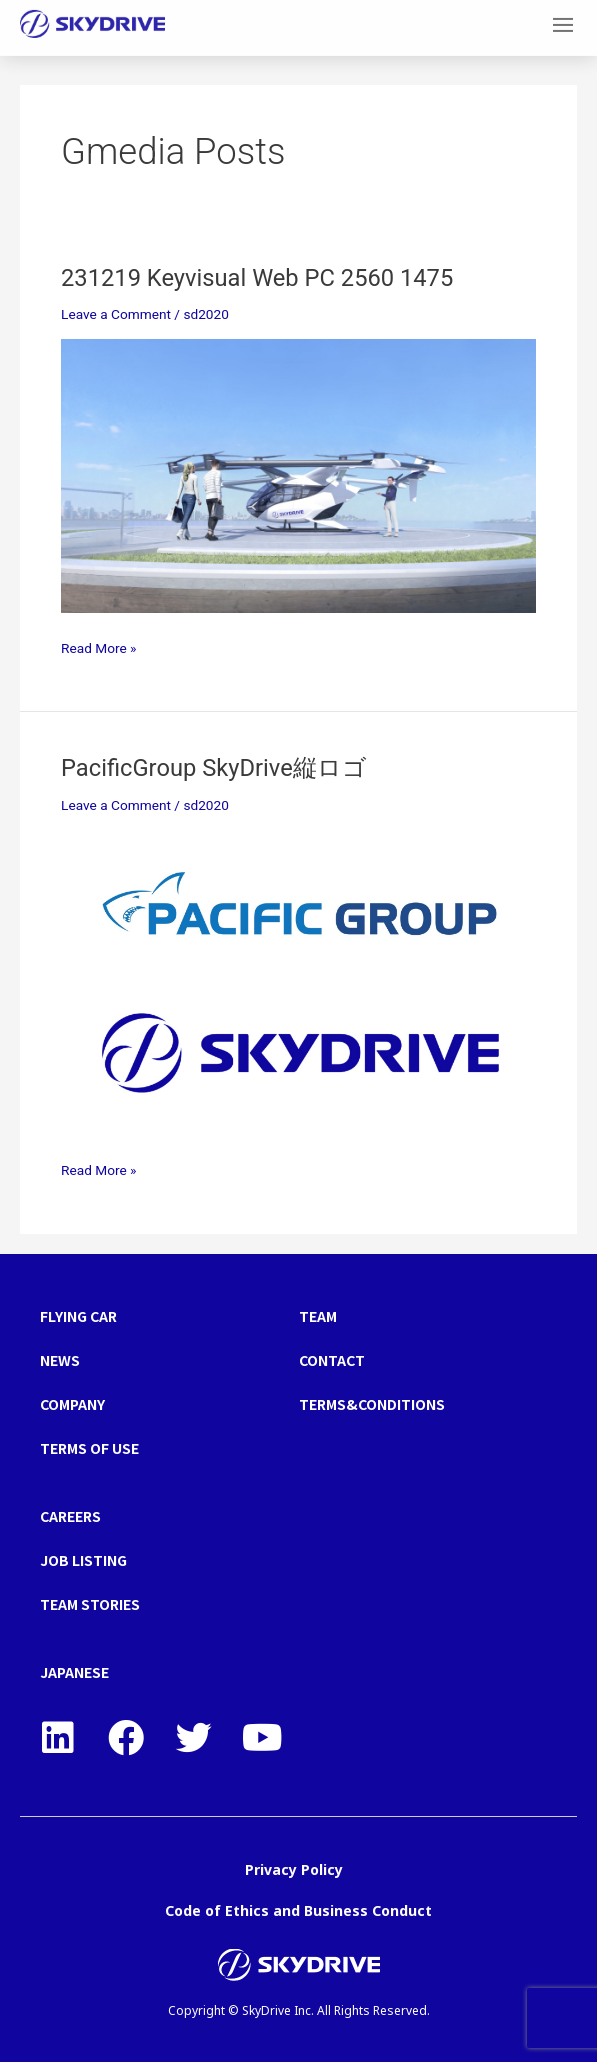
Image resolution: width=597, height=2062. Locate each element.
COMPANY (72, 1404)
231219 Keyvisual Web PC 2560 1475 (257, 278)
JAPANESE (74, 1672)
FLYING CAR (78, 1316)
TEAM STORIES (90, 1604)
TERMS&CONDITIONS (372, 1404)
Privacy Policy (294, 1869)
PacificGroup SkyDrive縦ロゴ (214, 768)
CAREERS (70, 1516)
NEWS (60, 1360)
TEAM (318, 1316)
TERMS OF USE (89, 1448)
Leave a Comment (116, 314)
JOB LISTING (83, 1560)
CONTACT (332, 1360)
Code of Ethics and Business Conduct (298, 1910)
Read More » (99, 646)
